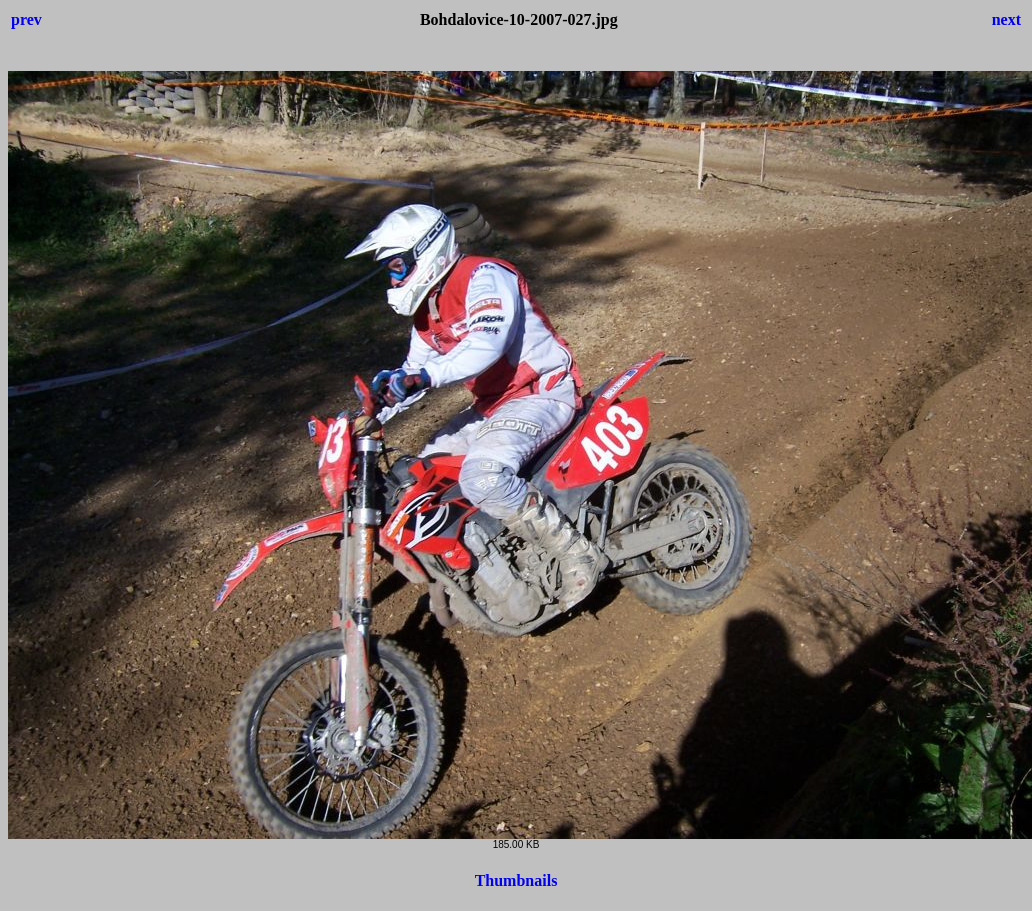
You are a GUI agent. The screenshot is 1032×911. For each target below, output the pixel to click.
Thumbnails (516, 880)
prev (26, 19)
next (1006, 19)
